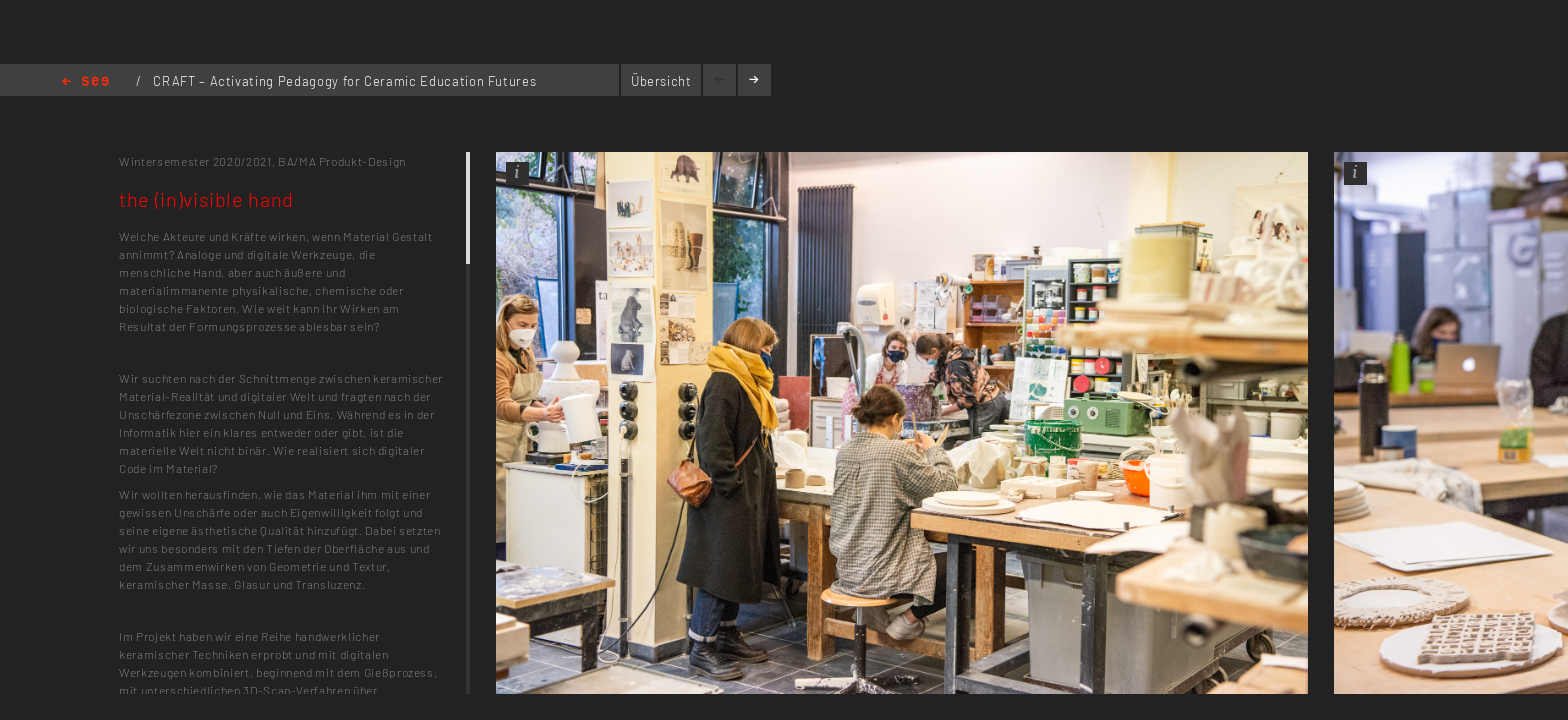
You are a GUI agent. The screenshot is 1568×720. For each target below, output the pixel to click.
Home (85, 82)
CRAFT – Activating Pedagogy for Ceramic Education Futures (344, 81)
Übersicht (661, 81)
